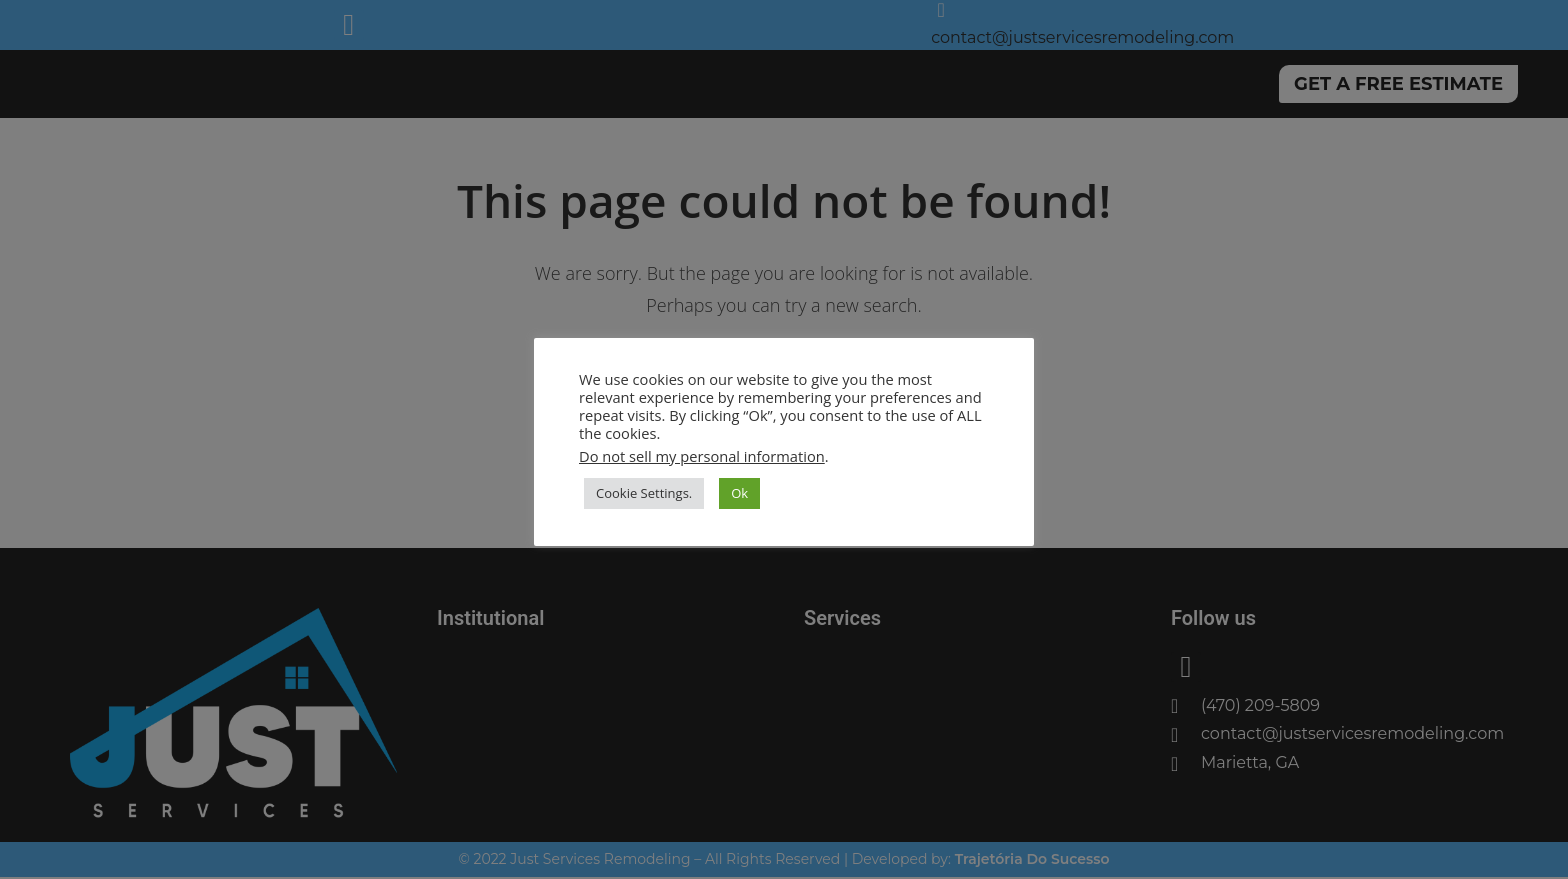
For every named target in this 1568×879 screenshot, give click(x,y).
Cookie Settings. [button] (644, 493)
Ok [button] (739, 493)
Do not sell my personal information (702, 456)
